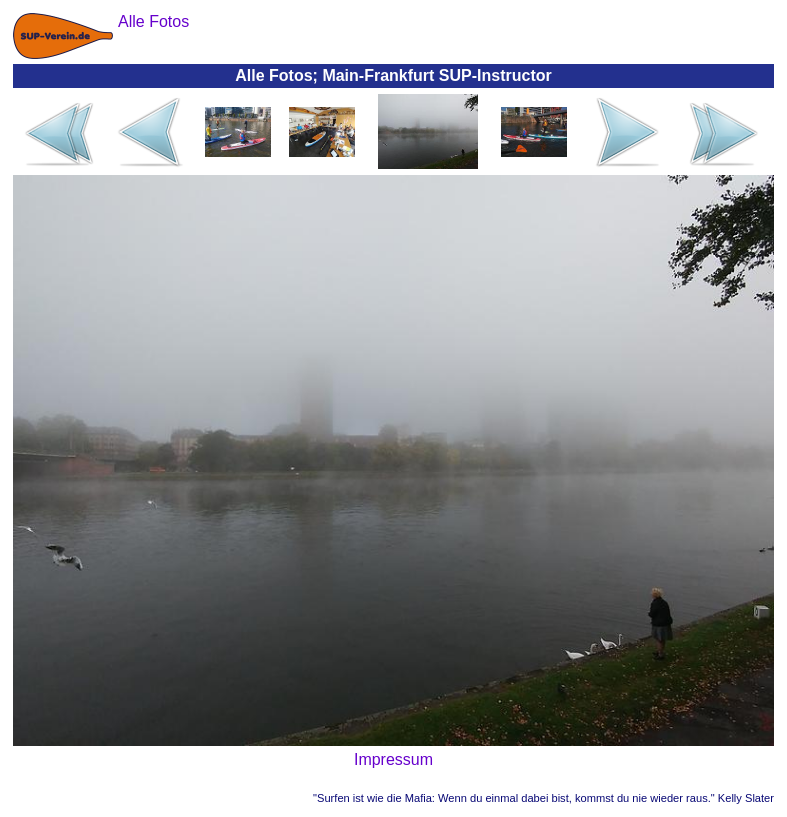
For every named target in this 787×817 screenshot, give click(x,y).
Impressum (393, 759)
